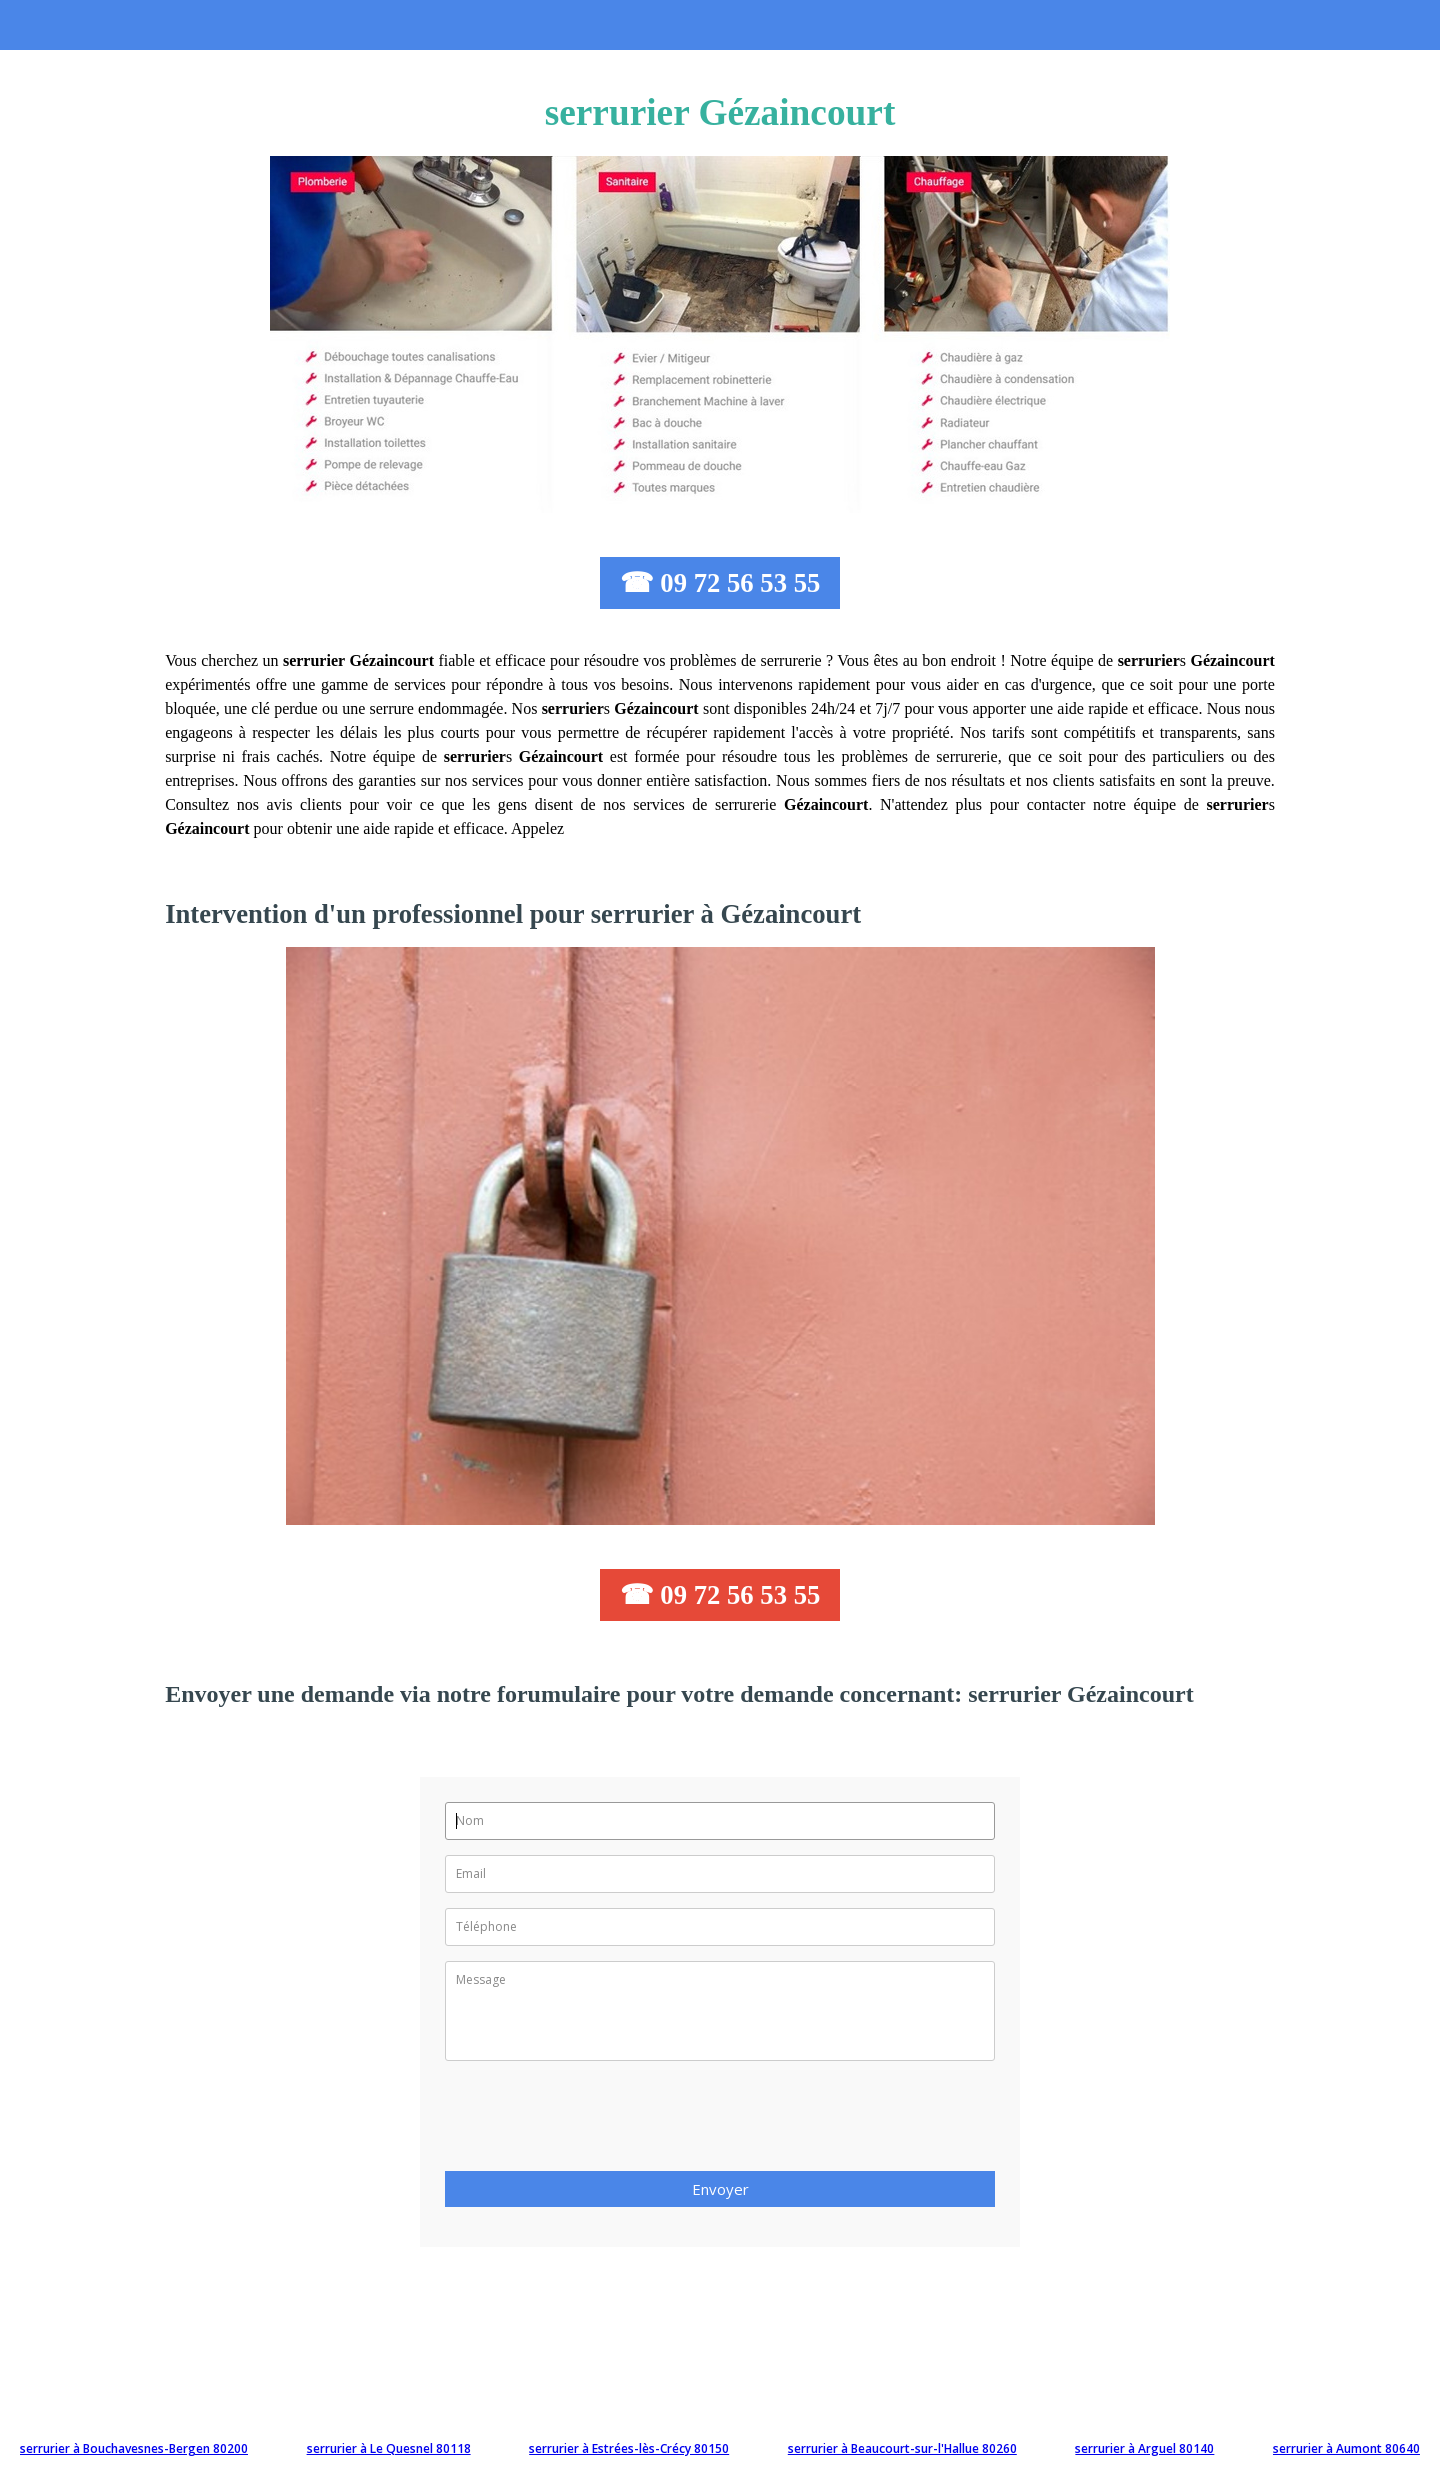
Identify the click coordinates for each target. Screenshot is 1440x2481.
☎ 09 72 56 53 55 (720, 583)
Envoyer (720, 2189)
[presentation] (597, 2122)
